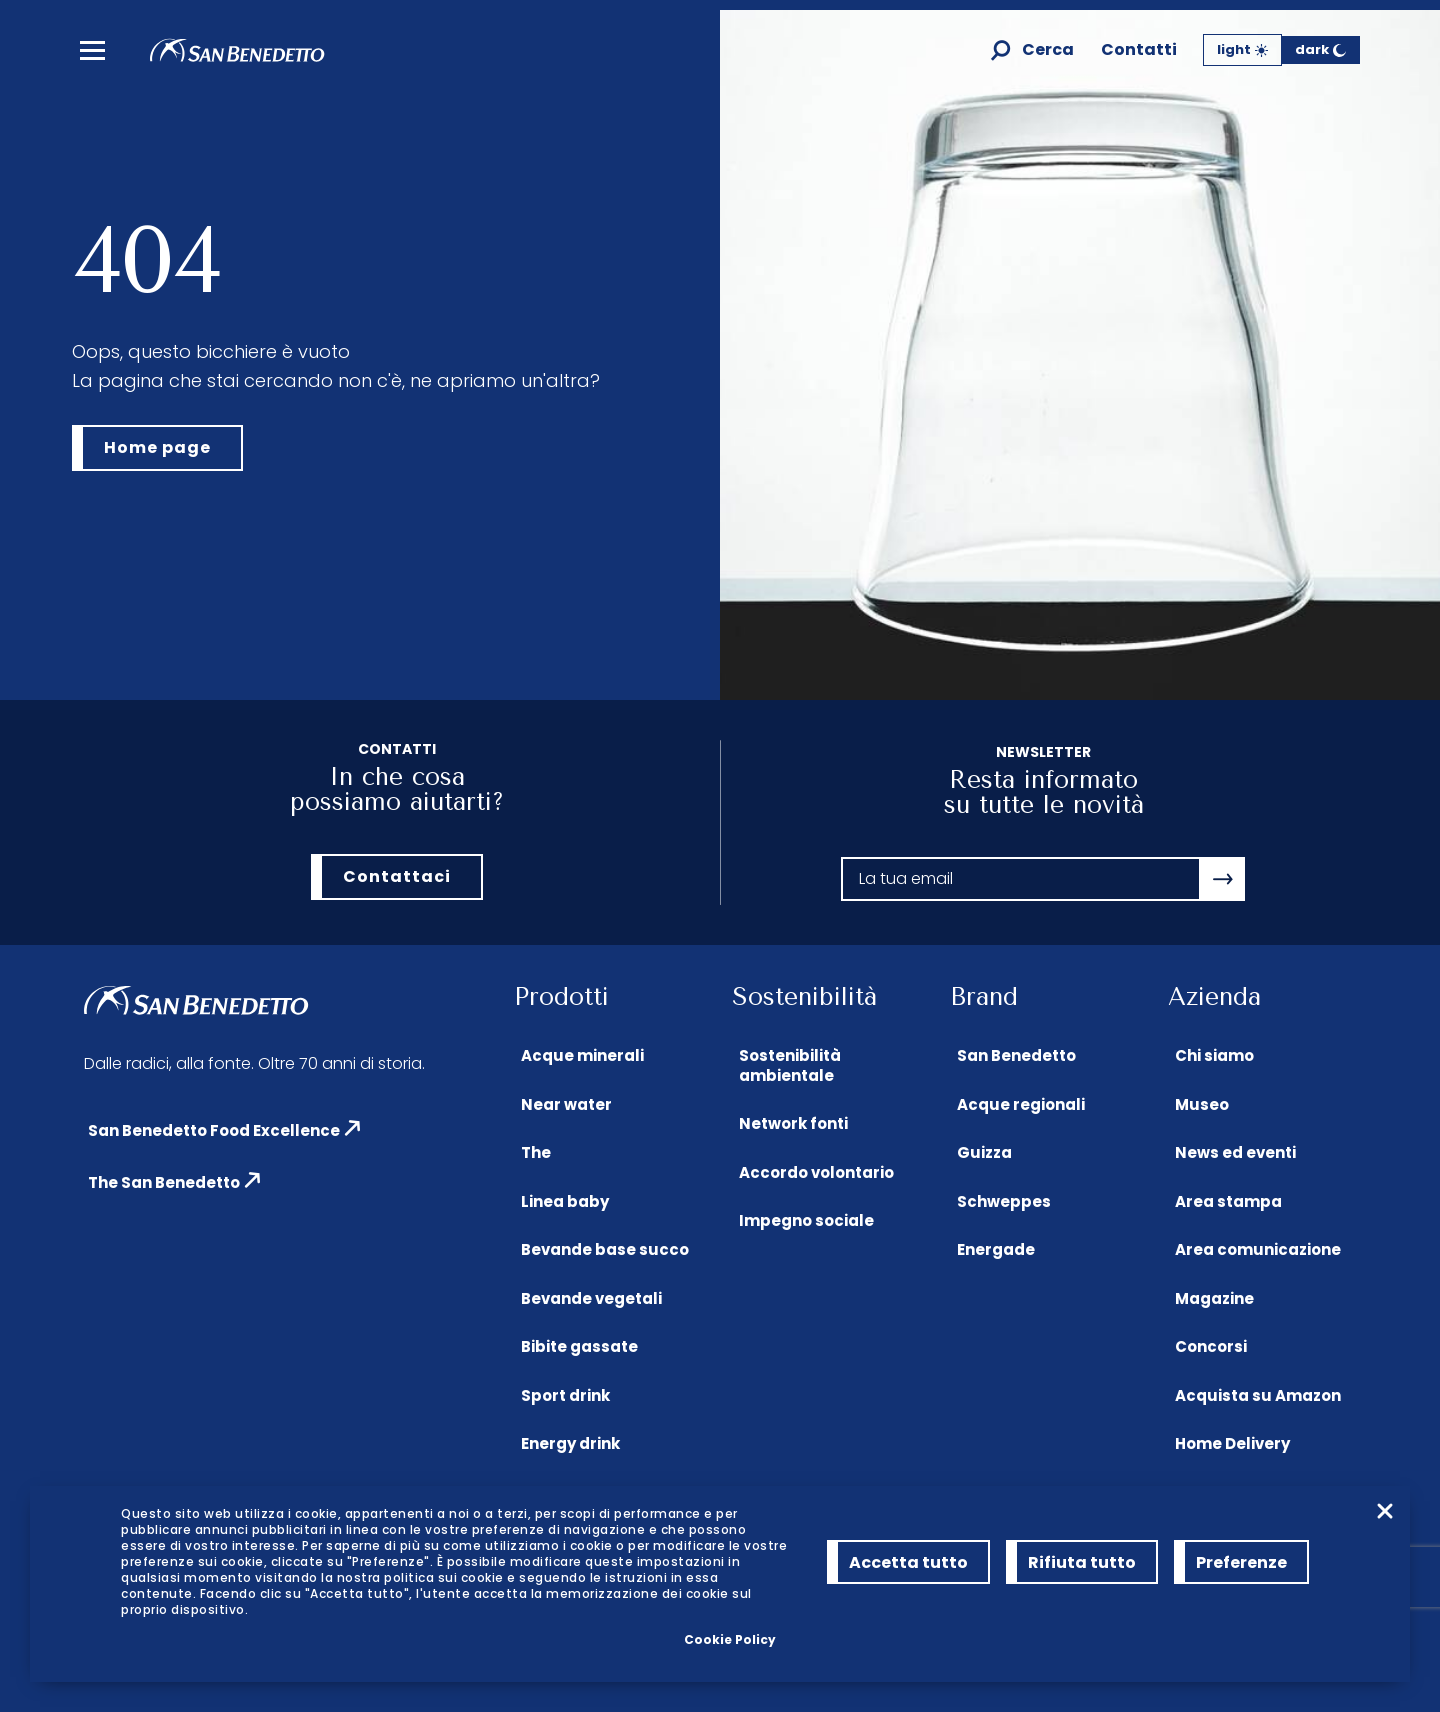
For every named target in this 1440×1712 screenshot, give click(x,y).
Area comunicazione (1258, 1249)
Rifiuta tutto (1082, 1562)
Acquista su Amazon (1258, 1395)
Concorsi (1211, 1346)
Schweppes (1004, 1201)
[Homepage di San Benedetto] (237, 56)
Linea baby (565, 1201)
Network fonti (793, 1123)
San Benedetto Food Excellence (214, 1130)
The (536, 1152)
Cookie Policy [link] (730, 1639)
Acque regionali (1021, 1104)
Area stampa (1228, 1201)
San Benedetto (1016, 1055)
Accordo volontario (816, 1172)
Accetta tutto (908, 1562)
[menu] (92, 50)
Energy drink (570, 1443)
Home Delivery (1232, 1443)
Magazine (1214, 1298)
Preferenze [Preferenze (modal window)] (1241, 1562)
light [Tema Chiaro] (1242, 49)
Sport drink (565, 1395)
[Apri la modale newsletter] (1223, 879)
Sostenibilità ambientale (790, 1065)
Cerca (1048, 50)
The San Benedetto (164, 1182)
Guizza (984, 1152)
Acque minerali (582, 1055)
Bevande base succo (605, 1249)
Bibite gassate (579, 1346)
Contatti (1139, 50)
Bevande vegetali (591, 1298)
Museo (1202, 1104)
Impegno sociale (806, 1220)
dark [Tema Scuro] (1320, 49)
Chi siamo (1214, 1055)
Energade (996, 1249)
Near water (566, 1104)
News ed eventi (1235, 1152)
